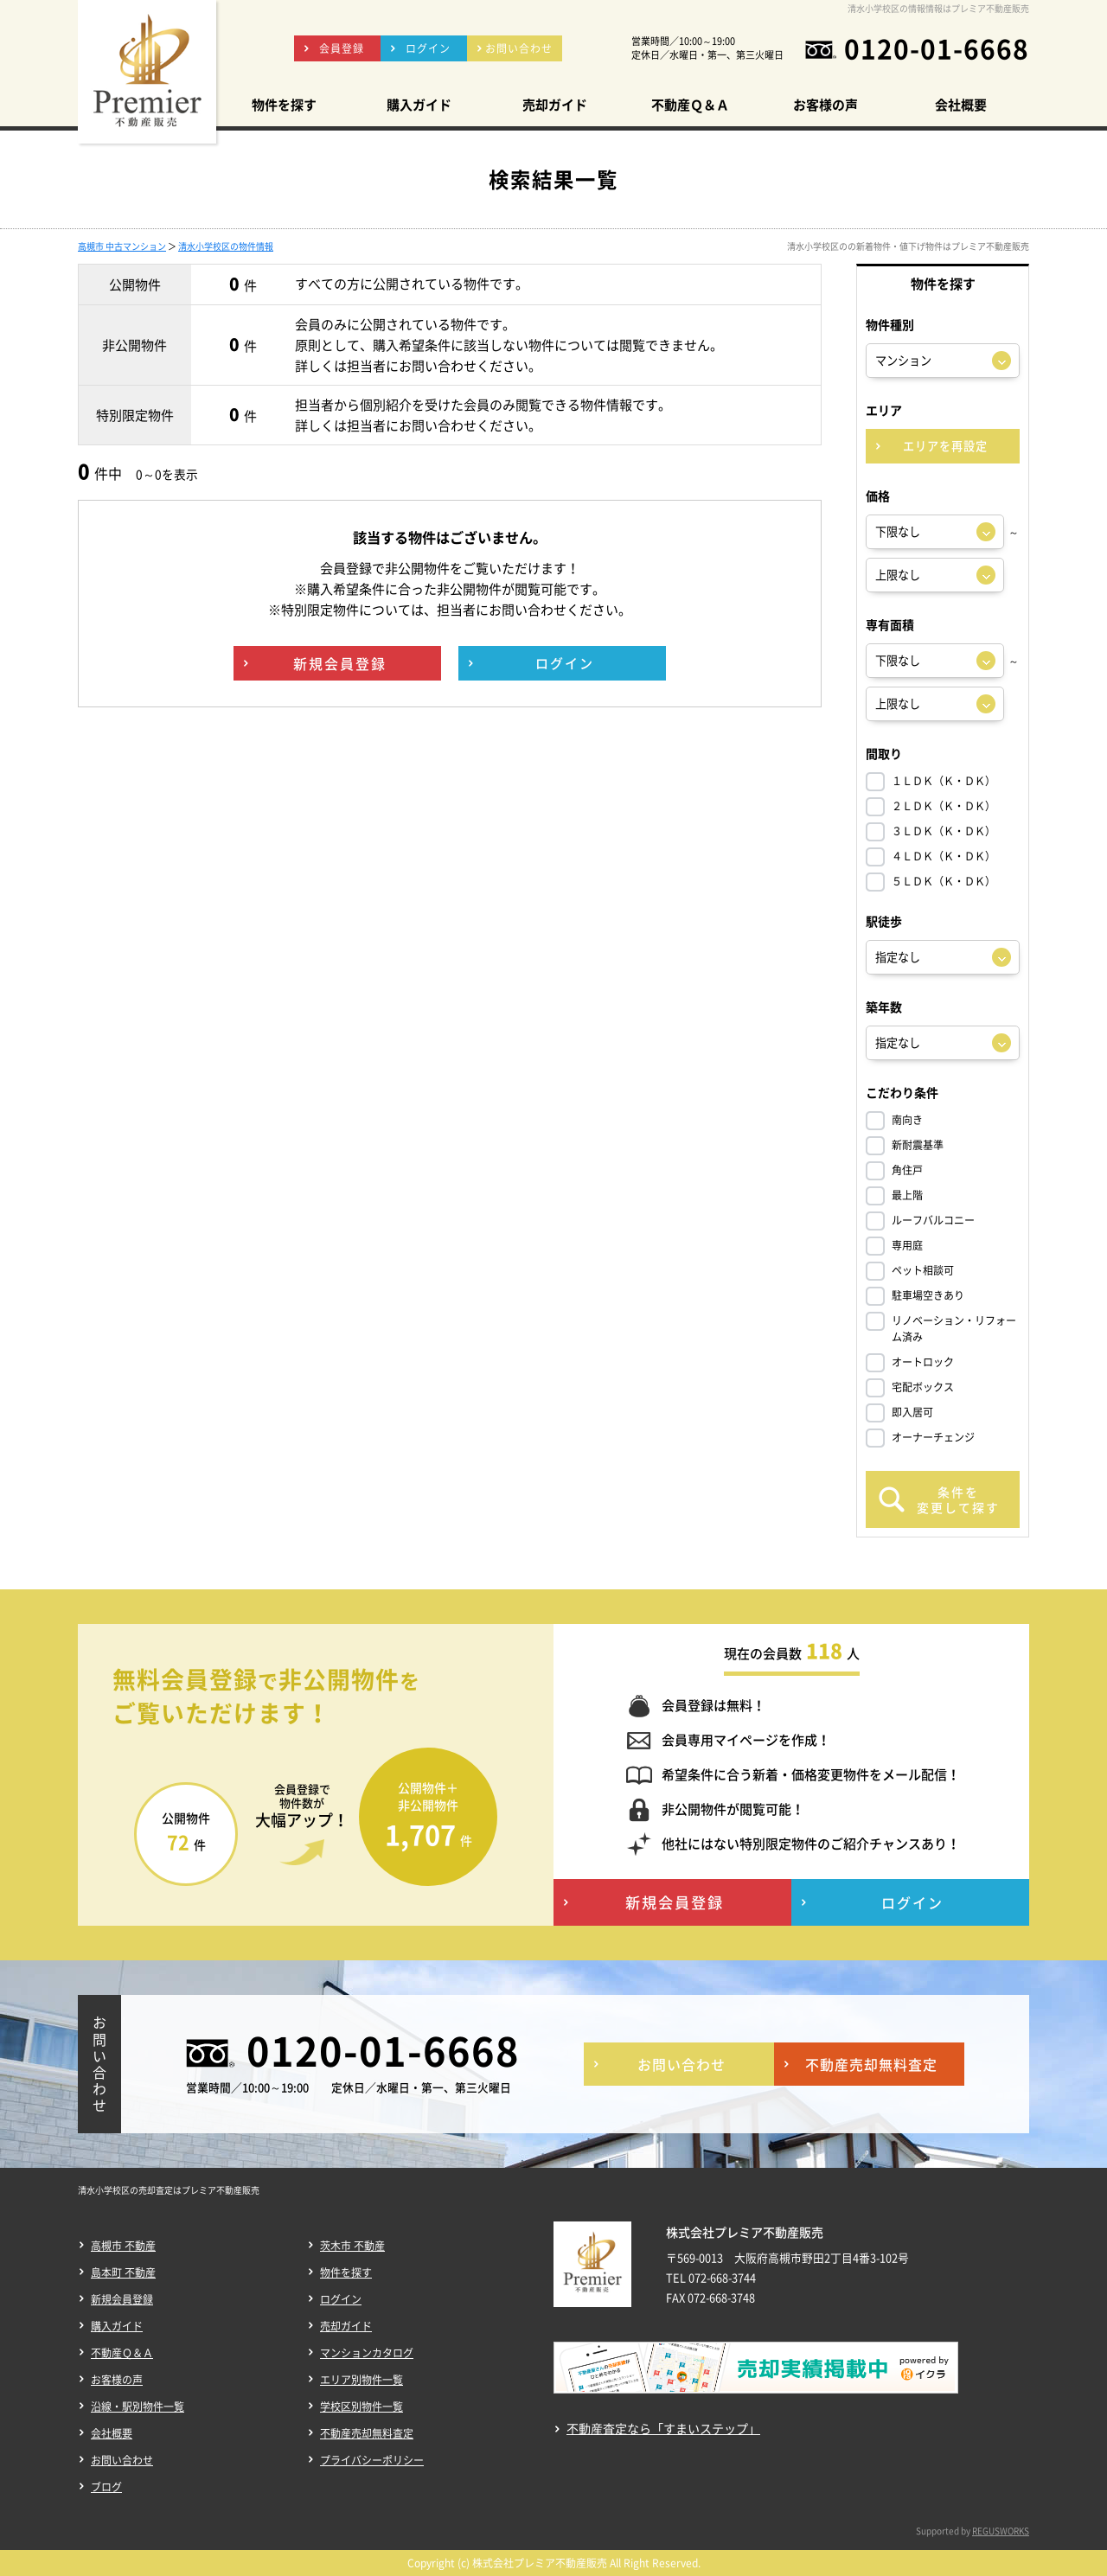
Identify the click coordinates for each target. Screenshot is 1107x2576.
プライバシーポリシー (372, 2460)
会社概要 (111, 2433)
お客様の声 (117, 2379)
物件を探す (346, 2272)
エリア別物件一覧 (361, 2379)
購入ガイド (117, 2326)
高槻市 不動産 (123, 2245)
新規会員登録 (122, 2299)
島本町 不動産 (123, 2272)
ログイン (341, 2299)
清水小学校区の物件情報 (225, 246)
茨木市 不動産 (352, 2245)
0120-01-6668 (936, 48)
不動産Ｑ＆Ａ (122, 2353)
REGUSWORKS (1000, 2530)
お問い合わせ (122, 2460)
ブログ (106, 2487)
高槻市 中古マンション (122, 246)
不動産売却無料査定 (366, 2433)
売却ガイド (346, 2326)
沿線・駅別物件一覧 (137, 2406)
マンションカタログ (366, 2353)
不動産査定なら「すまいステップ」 (663, 2428)
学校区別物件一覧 (361, 2406)
